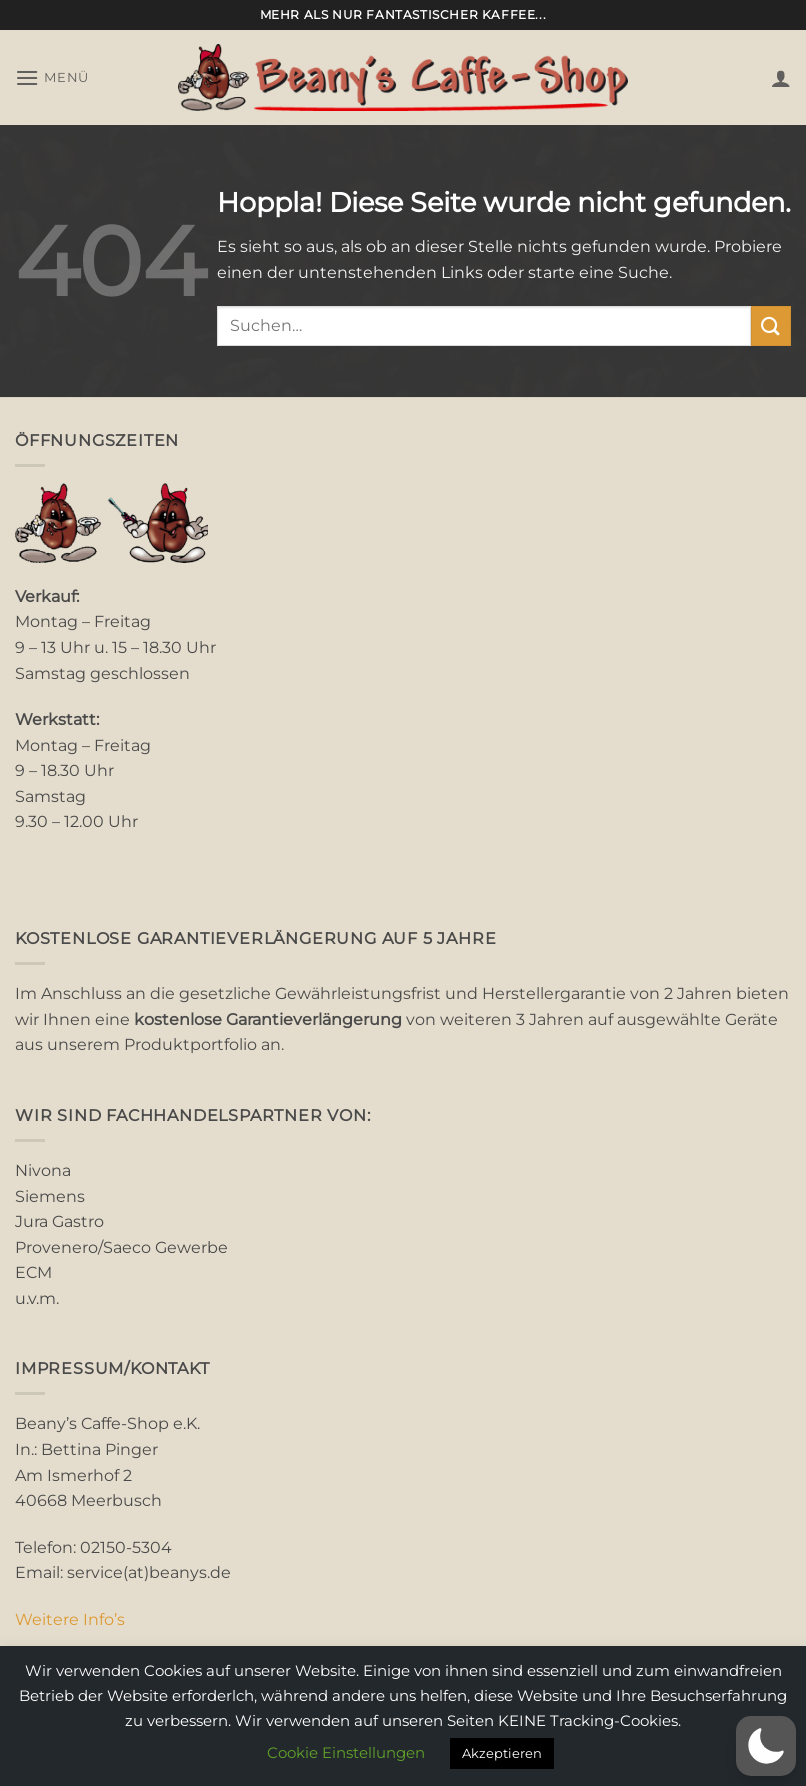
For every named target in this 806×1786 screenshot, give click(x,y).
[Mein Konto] (781, 78)
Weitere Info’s (70, 1619)
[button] (52, 77)
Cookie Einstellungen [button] (346, 1752)
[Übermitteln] (771, 325)
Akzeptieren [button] (502, 1753)
